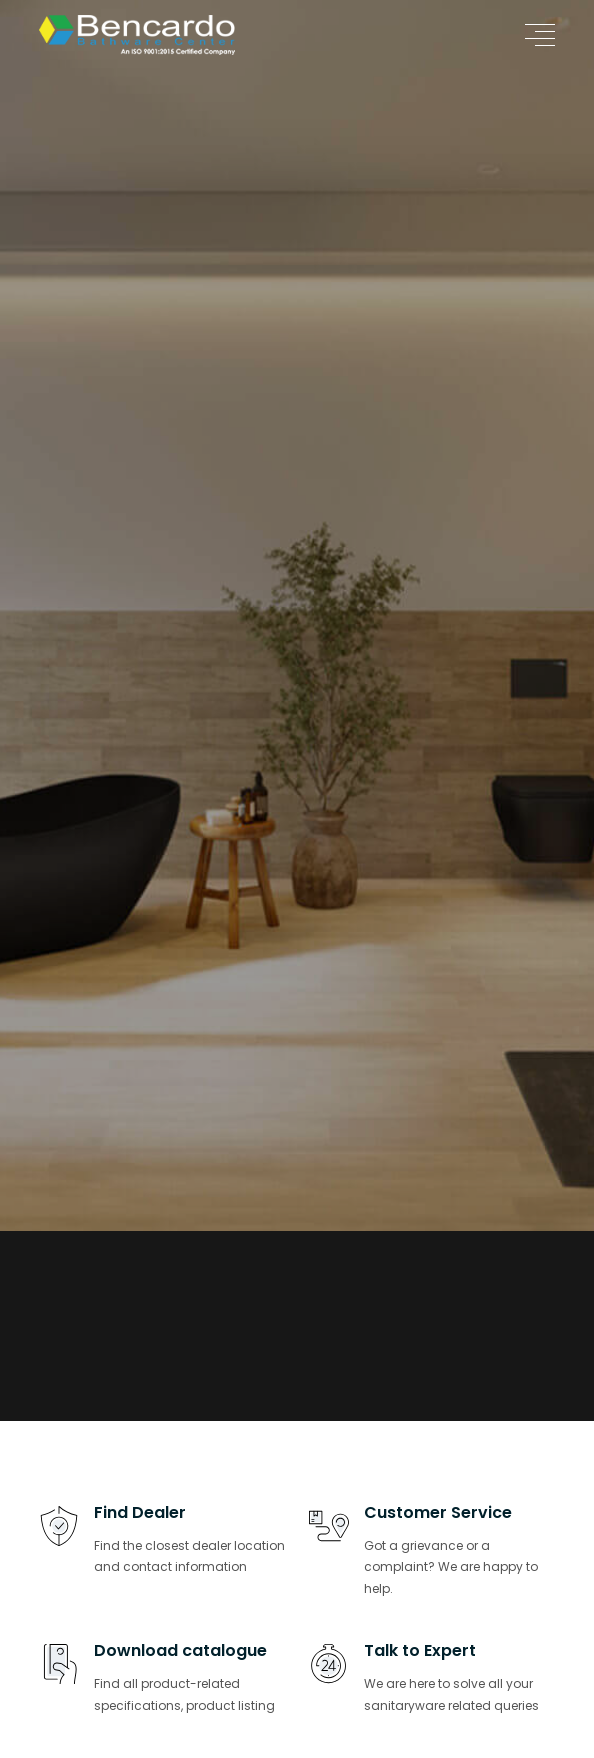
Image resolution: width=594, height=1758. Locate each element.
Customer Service (438, 1512)
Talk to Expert (420, 1650)
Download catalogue (180, 1650)
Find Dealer (140, 1512)
